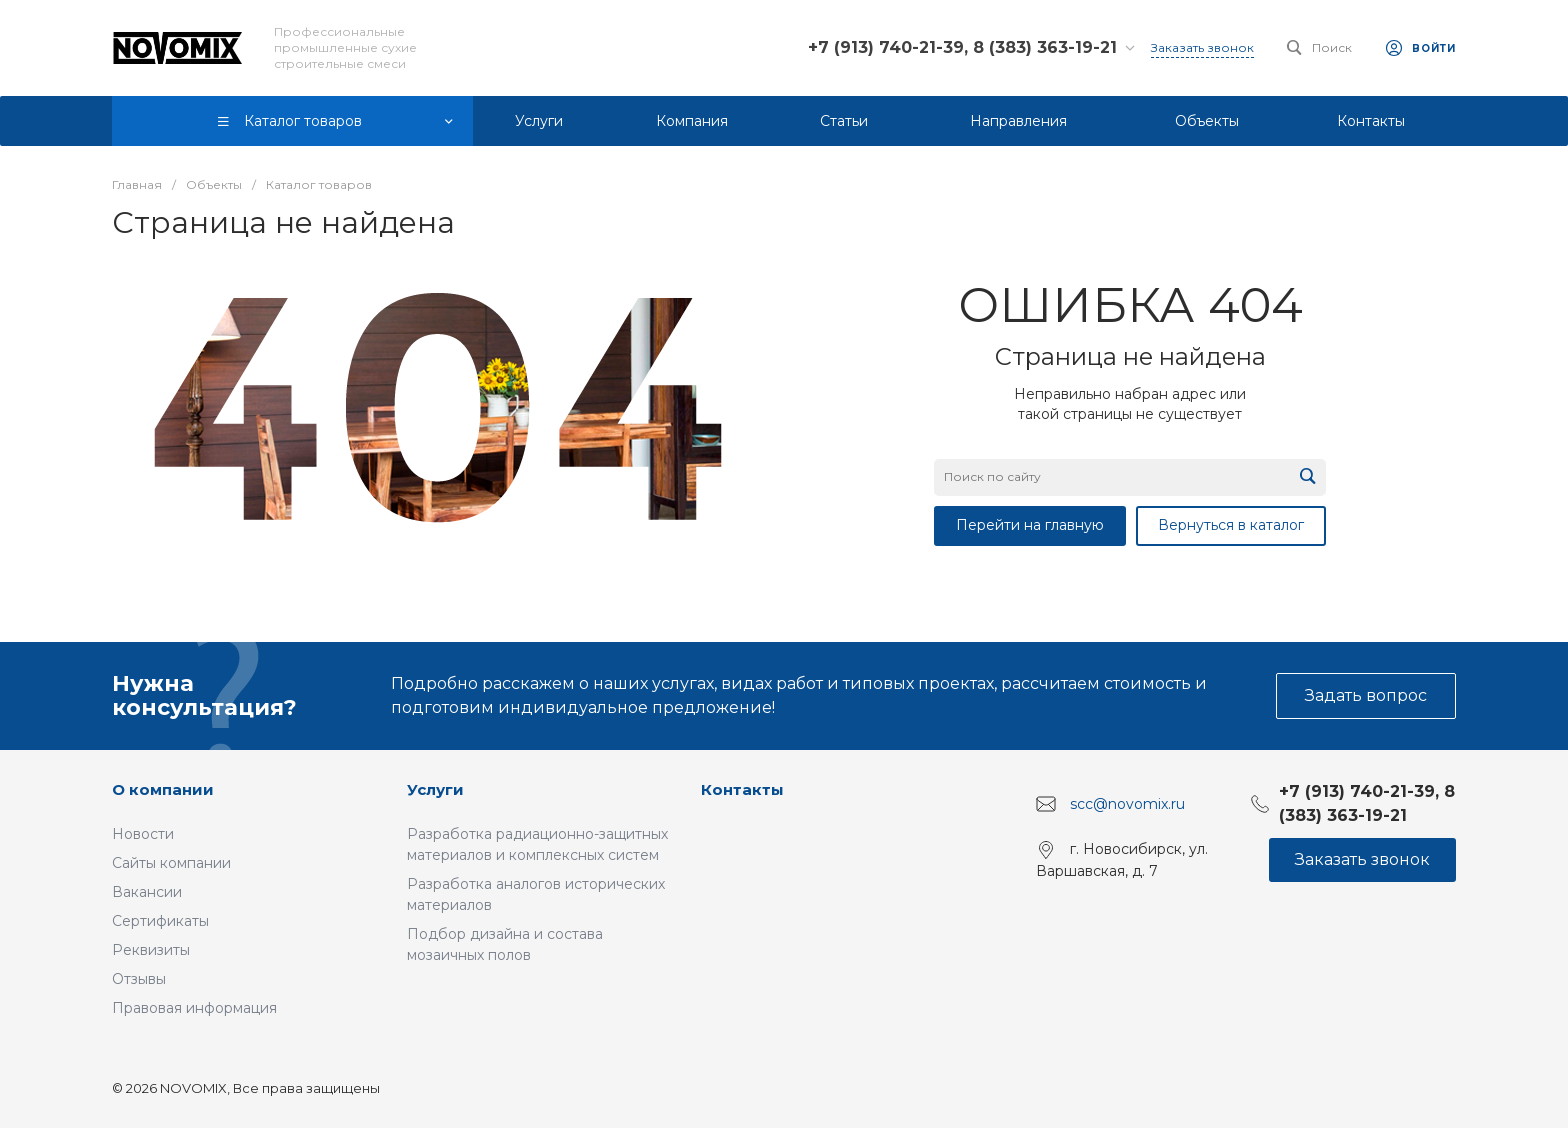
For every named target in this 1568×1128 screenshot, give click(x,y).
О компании (163, 789)
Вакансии (147, 892)
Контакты (742, 789)
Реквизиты (151, 950)
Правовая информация (194, 1008)
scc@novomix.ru (1127, 804)
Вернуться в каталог (1231, 525)
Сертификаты (160, 921)
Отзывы (139, 979)
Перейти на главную (1030, 525)
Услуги (435, 789)
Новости (143, 834)
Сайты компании (171, 863)
